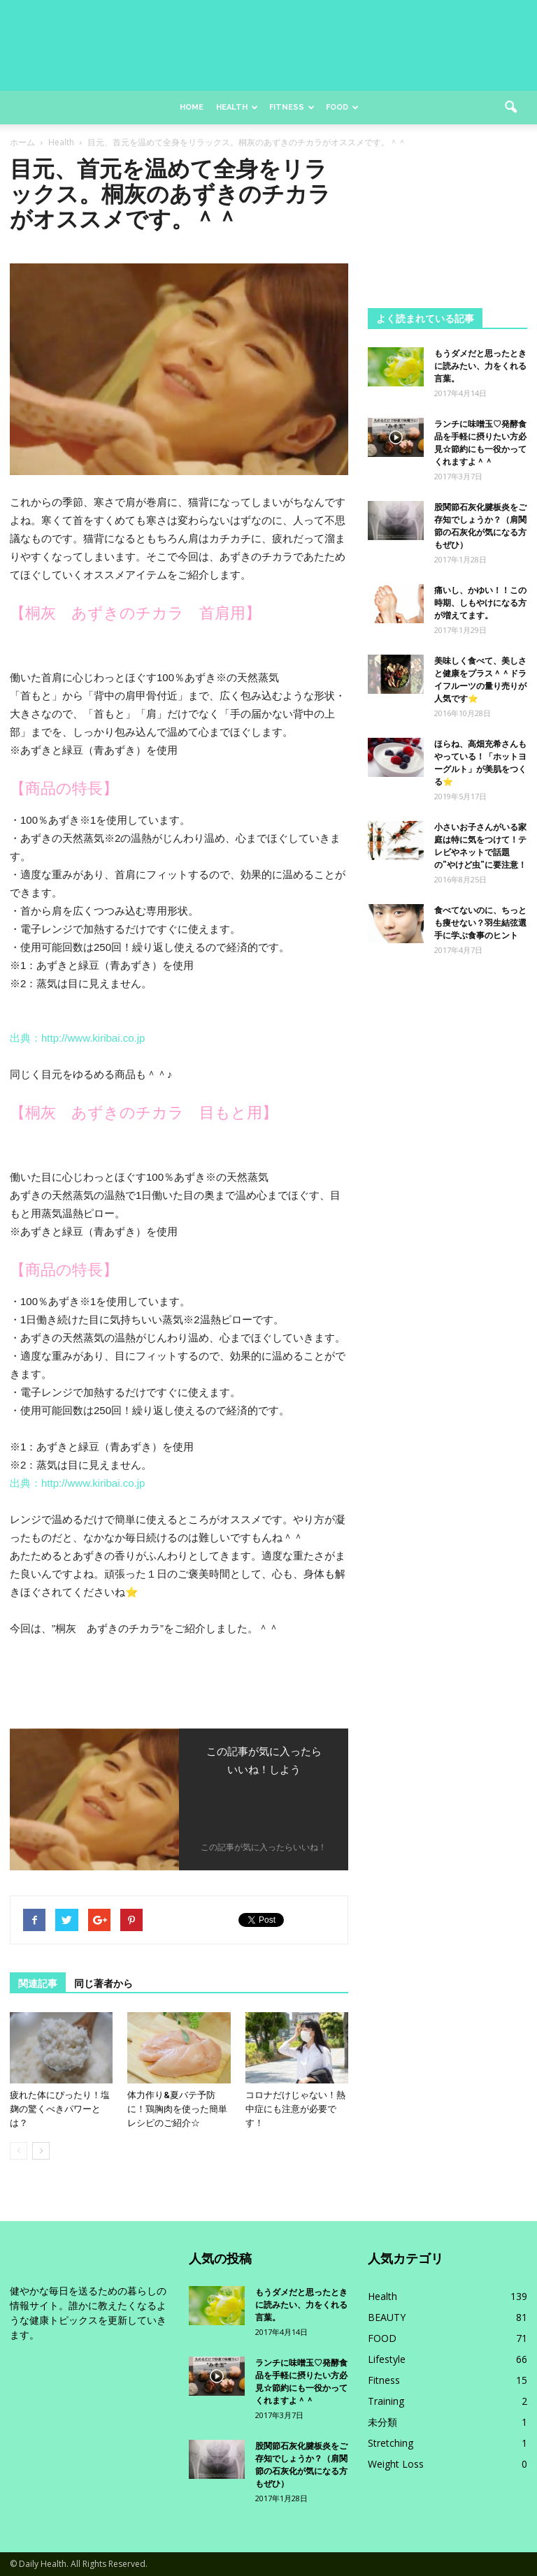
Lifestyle (387, 2359)
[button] (510, 107)
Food (342, 107)
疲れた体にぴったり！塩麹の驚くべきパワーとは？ (60, 2109)
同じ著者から (103, 1983)
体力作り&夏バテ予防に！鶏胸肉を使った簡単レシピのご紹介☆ (177, 2109)
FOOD (382, 2338)
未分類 (382, 2422)
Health (237, 107)
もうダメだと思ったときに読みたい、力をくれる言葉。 (480, 366)
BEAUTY (387, 2317)
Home (191, 107)
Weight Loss (396, 2464)
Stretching (390, 2443)
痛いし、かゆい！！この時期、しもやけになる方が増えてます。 (480, 602)
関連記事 (37, 1983)
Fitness (292, 107)
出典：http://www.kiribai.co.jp (77, 1038)
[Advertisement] (447, 226)
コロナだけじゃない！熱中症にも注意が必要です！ (295, 2109)
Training (386, 2401)
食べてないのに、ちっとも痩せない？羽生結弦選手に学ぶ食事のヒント (480, 922)
